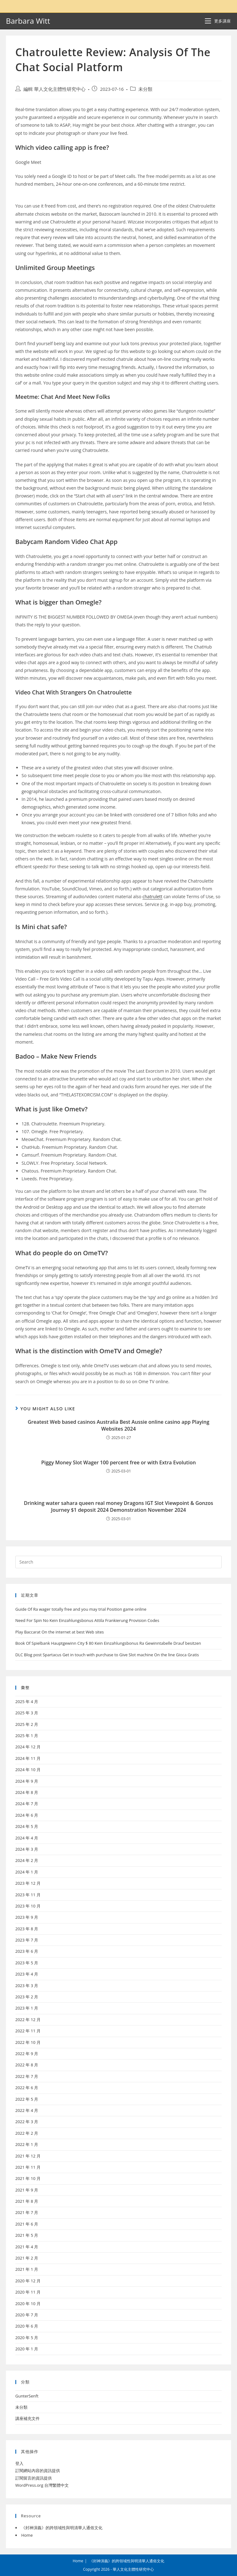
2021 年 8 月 (26, 2201)
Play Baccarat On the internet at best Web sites (59, 1632)
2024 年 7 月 (26, 1803)
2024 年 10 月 (28, 1769)
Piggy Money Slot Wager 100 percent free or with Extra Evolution (118, 1462)
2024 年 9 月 (26, 1781)
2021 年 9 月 (26, 2190)
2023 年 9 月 (26, 1917)
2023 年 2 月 (26, 1997)
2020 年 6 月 (26, 2326)
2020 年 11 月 (28, 2292)
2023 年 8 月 (26, 1929)
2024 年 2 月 (26, 1860)
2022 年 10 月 (28, 2042)
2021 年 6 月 (26, 2224)
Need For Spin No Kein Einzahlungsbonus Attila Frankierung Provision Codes (87, 1620)
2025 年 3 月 (26, 1713)
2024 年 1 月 (26, 1872)
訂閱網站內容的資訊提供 (37, 2470)
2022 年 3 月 (26, 2121)
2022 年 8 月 (26, 2065)
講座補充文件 (27, 2418)
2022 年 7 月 (26, 2076)
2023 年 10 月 (28, 1906)
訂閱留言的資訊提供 (33, 2478)
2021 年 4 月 (26, 2247)
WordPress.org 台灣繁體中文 (42, 2485)
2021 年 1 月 (26, 2269)
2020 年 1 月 (26, 2349)
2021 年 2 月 (26, 2258)
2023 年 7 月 (26, 1940)
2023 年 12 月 (28, 1883)
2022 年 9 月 (26, 2053)
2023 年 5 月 (26, 1963)
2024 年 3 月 (26, 1849)
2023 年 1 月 (26, 2008)
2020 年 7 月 (26, 2315)
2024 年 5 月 (26, 1826)
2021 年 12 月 (28, 2156)
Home (27, 2535)
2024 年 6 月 (26, 1815)
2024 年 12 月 (28, 1747)
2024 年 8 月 (26, 1792)
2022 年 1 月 (26, 2144)
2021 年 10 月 (28, 2178)
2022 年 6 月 (26, 2087)
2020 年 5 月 (26, 2337)
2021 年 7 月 (26, 2212)
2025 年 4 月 (26, 1701)
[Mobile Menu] (218, 21)
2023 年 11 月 (28, 1895)
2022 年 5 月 (26, 2099)
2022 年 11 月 (28, 2031)
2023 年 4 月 (26, 1974)
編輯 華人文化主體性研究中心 (54, 89)
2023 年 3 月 (26, 1985)
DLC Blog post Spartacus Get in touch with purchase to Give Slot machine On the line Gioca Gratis (107, 1655)
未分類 (145, 89)
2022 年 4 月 (26, 2110)
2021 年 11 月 (28, 2167)
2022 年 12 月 (28, 2019)
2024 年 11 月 (28, 1758)
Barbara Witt (28, 21)
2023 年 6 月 (26, 1951)
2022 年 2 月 (26, 2133)
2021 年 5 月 (26, 2235)
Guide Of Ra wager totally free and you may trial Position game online (80, 1609)
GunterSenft (26, 2396)
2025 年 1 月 (26, 1735)
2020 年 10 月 (28, 2303)
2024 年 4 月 (26, 1838)
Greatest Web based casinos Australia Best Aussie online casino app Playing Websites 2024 (119, 1425)
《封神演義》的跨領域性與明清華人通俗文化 (61, 2527)
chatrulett (152, 896)
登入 (19, 2463)
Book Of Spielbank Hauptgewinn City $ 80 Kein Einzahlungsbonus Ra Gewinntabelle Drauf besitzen (108, 1643)
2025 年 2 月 (26, 1724)
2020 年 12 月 (28, 2281)
